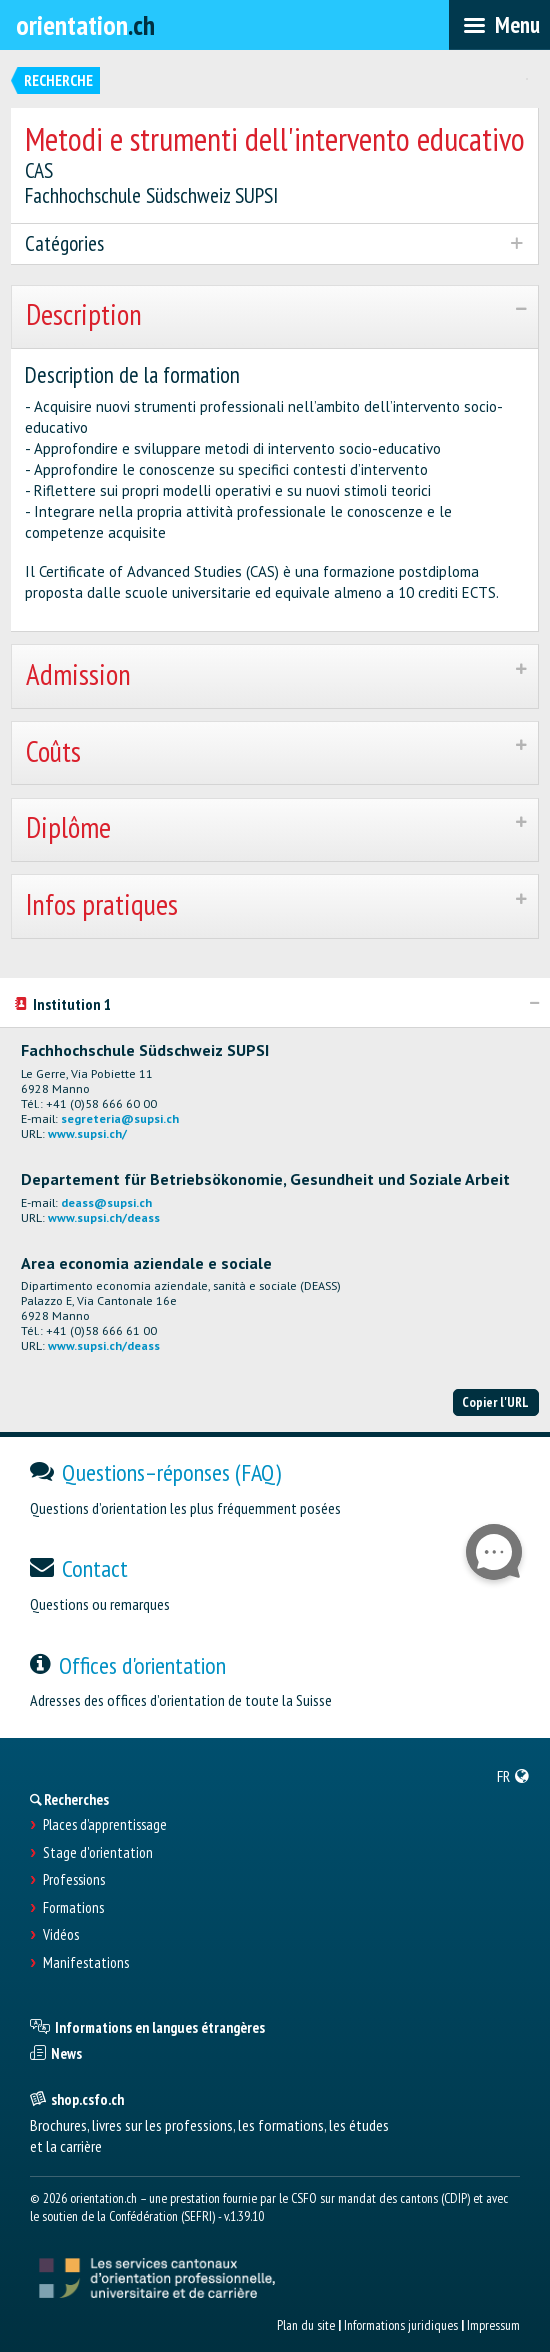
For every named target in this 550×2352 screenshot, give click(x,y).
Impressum (493, 2325)
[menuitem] (513, 1776)
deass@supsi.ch (106, 1202)
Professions (74, 1880)
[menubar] (499, 25)
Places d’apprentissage (105, 1825)
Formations (73, 1908)
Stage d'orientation (98, 1853)
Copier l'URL (495, 1402)
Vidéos (61, 1935)
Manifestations (86, 1963)
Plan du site (306, 2325)
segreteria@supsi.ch (120, 1118)
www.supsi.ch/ (87, 1133)
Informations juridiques (401, 2325)
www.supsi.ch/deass (104, 1217)
